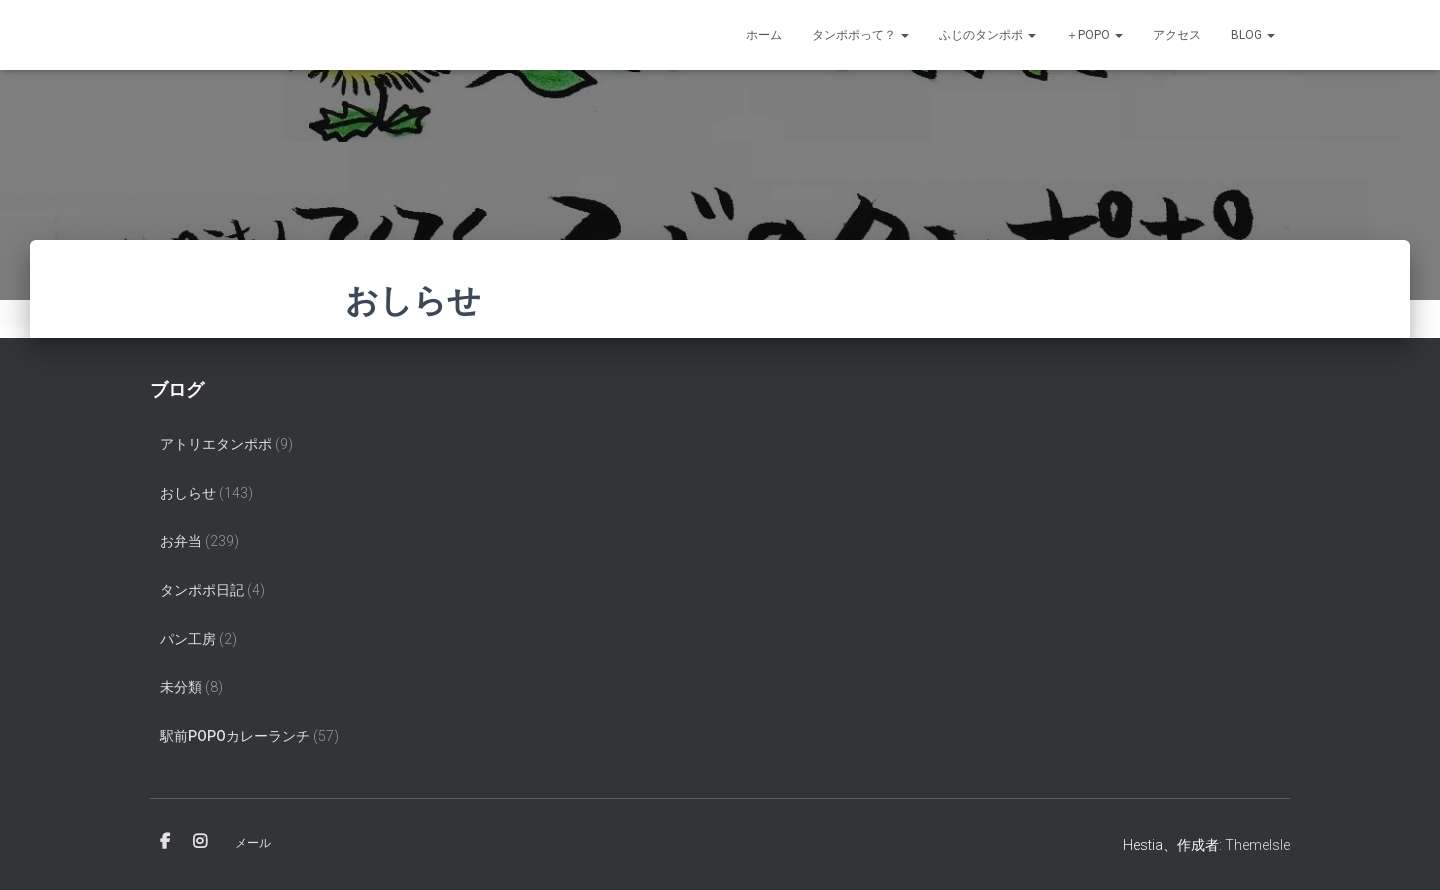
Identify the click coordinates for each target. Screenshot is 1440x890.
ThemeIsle (1257, 845)
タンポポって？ (860, 35)
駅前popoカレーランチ (235, 736)
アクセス (1177, 35)
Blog (1253, 35)
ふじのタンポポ (987, 35)
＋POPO (1094, 35)
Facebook (165, 842)
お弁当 (181, 541)
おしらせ (188, 493)
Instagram (200, 842)
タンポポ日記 (202, 590)
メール (253, 843)
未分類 (181, 687)
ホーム (764, 35)
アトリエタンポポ (216, 444)
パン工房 (188, 639)
